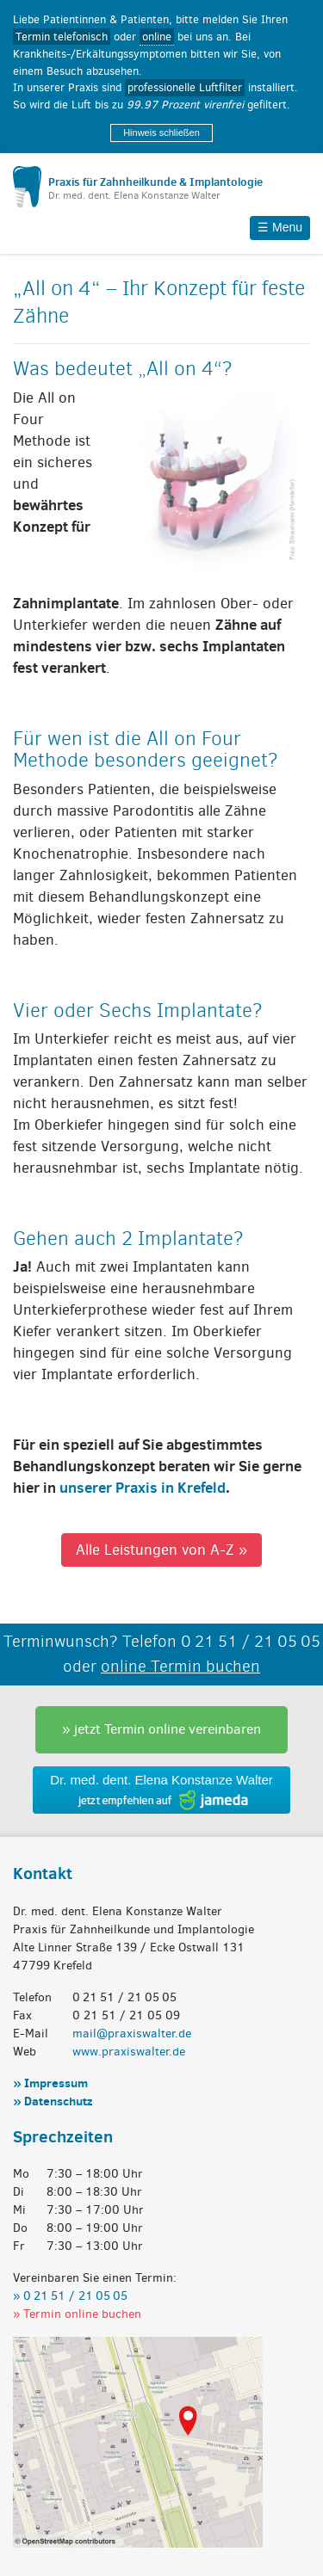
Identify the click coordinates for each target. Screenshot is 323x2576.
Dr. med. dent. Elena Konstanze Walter (161, 1779)
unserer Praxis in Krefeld (142, 1487)
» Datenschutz (52, 2101)
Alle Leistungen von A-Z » (161, 1549)
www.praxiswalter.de (128, 2051)
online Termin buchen (180, 1666)
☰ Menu (280, 227)
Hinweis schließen (161, 132)
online (156, 36)
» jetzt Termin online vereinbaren (161, 1729)
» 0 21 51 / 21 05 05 (70, 2296)
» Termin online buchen (77, 2314)
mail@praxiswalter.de (131, 2033)
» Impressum (50, 2083)
